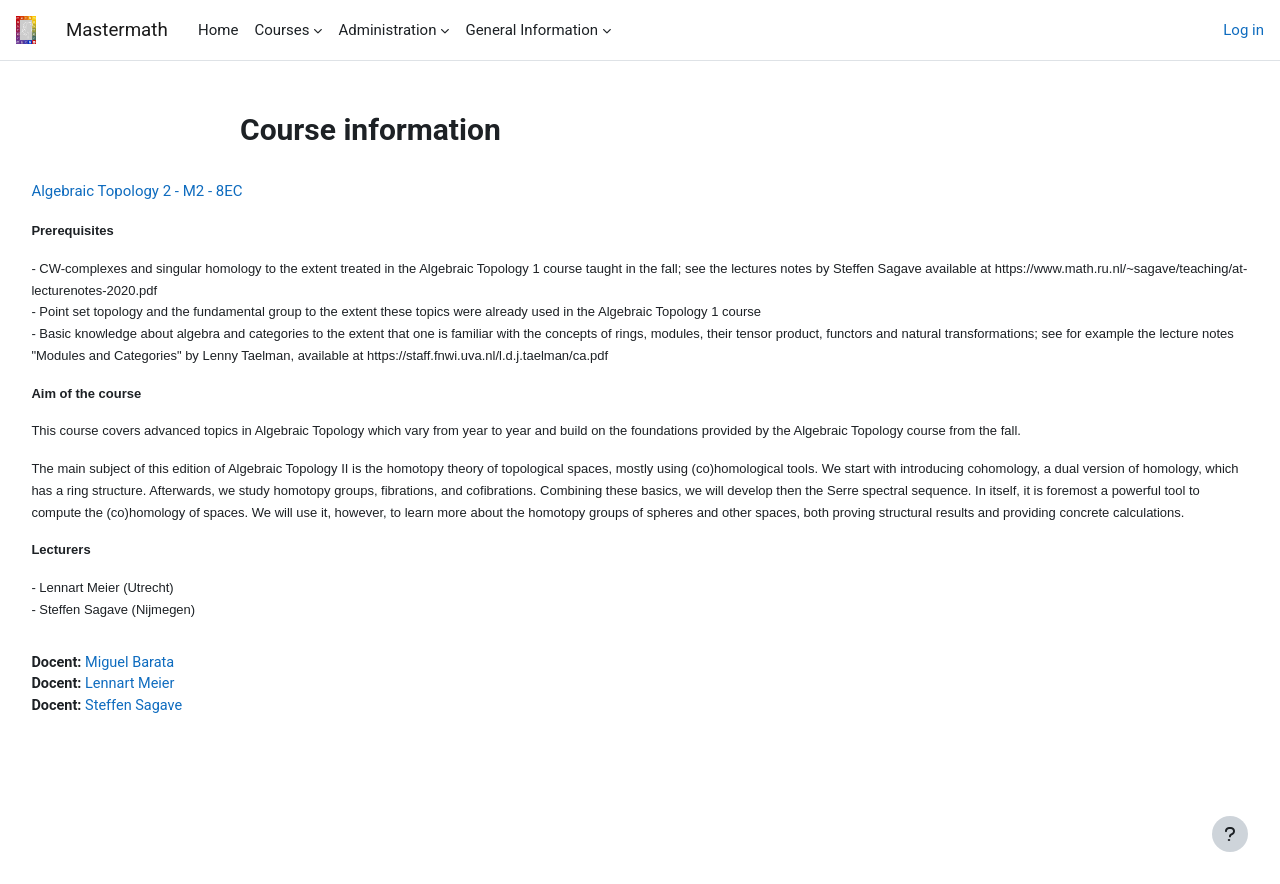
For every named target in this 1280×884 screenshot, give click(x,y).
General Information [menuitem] (531, 30)
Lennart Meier (178, 718)
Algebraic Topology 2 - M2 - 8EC (181, 191)
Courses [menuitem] (281, 30)
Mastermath (116, 30)
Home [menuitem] (218, 30)
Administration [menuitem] (387, 30)
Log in (1243, 30)
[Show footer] (1230, 834)
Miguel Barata (178, 696)
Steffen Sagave (182, 741)
